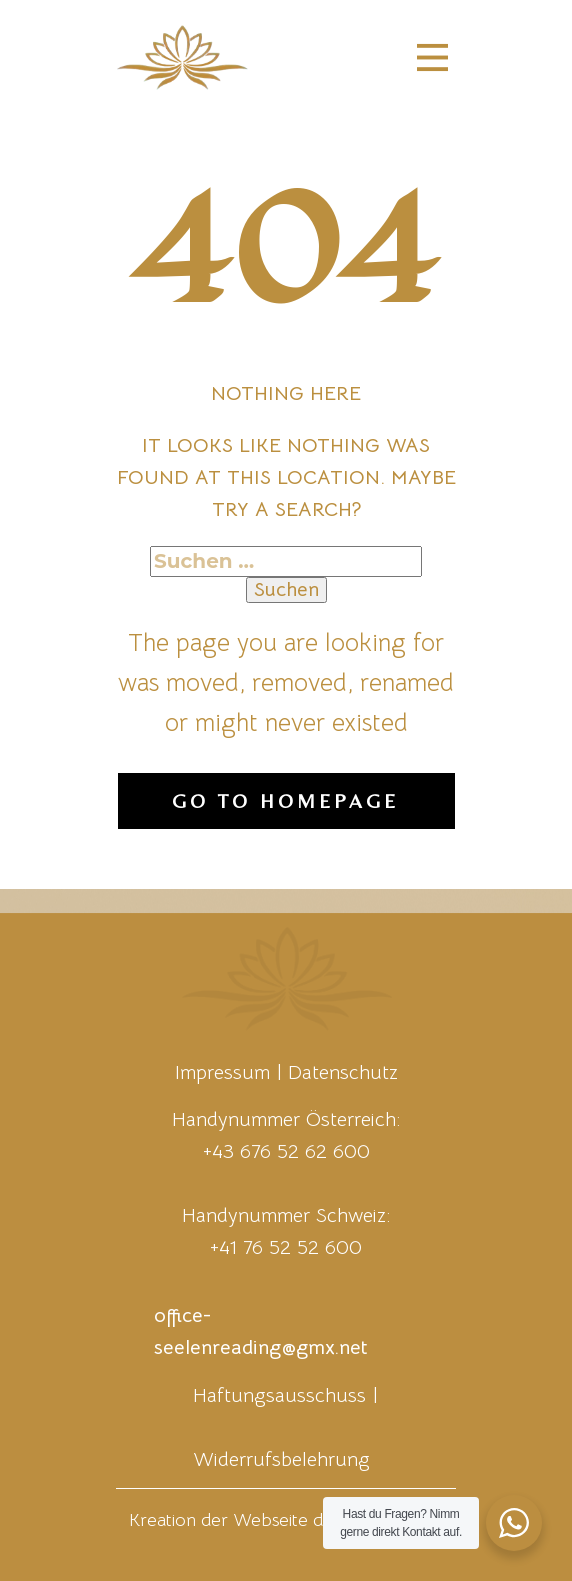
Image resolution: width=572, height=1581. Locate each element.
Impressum (222, 1072)
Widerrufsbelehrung (281, 1459)
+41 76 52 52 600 (286, 1247)
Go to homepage (285, 800)
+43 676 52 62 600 (286, 1151)
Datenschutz (343, 1072)
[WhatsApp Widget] (514, 1523)
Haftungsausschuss (279, 1395)
